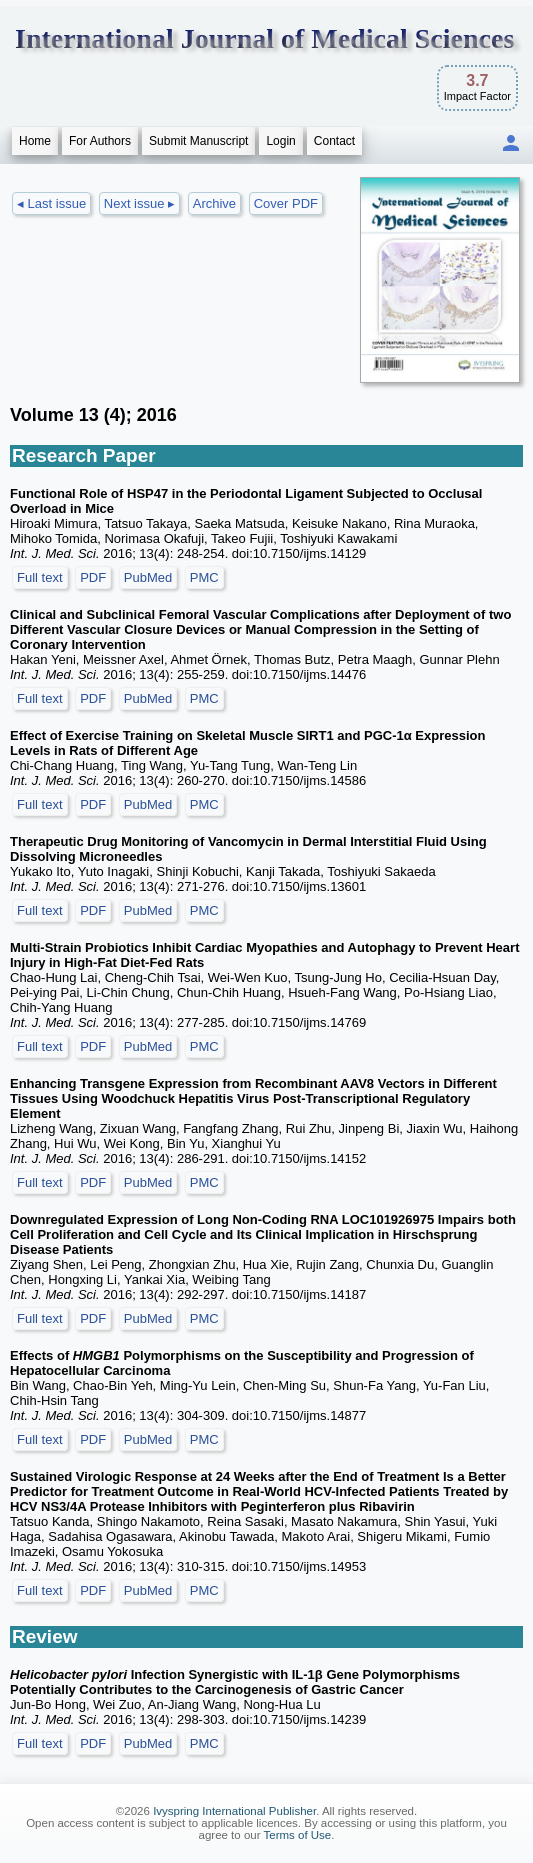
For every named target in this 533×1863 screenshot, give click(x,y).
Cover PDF (286, 203)
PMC (204, 577)
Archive (214, 203)
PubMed (148, 577)
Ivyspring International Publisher (234, 1811)
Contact (334, 141)
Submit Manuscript (198, 141)
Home (35, 141)
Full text (40, 577)
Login (280, 141)
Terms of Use (298, 1835)
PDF (93, 577)
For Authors (100, 141)
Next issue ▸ (139, 203)
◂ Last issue (51, 203)
